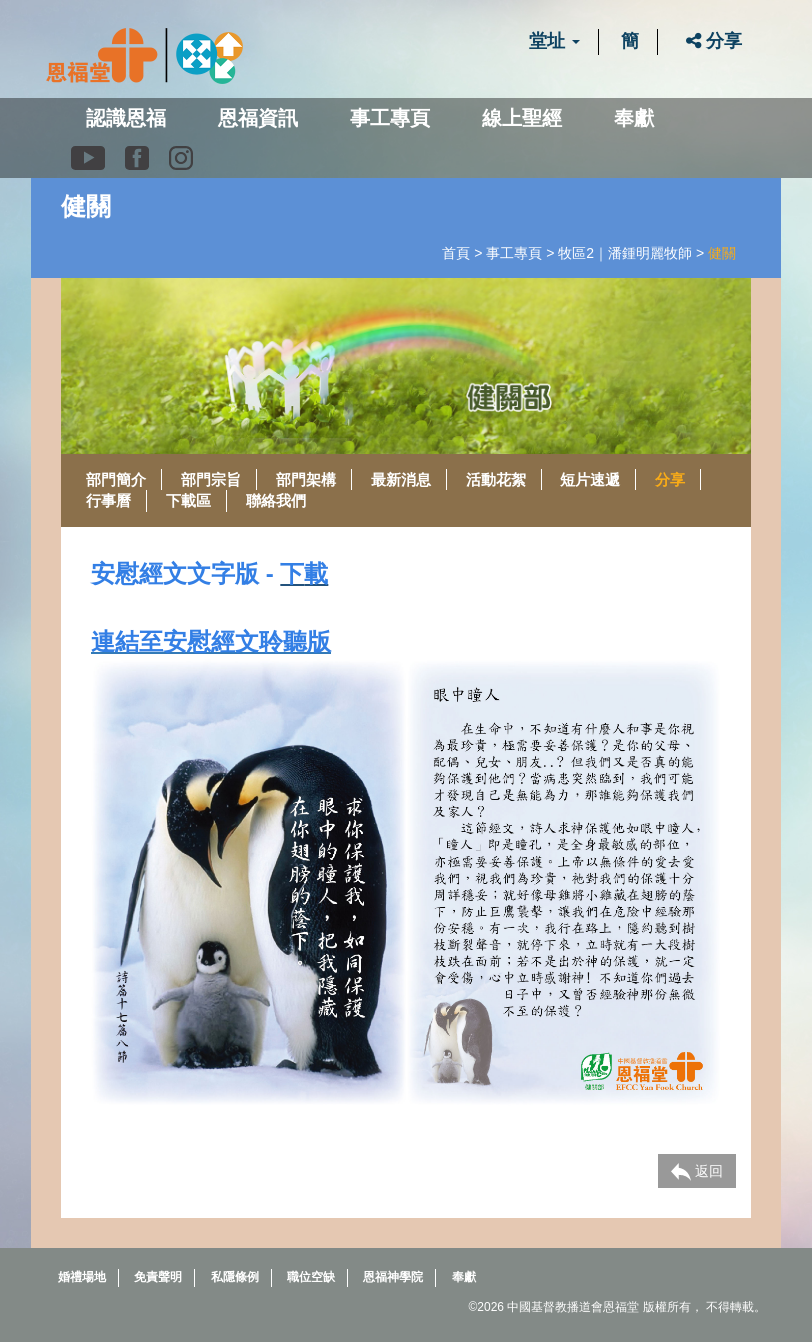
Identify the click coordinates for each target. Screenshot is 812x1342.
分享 (714, 41)
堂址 (554, 41)
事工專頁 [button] (390, 118)
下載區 (188, 500)
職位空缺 (311, 1277)
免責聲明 (158, 1277)
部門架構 (306, 479)
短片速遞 (590, 479)
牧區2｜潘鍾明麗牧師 (625, 253)
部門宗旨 (211, 479)
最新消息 (401, 479)
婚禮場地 (82, 1277)
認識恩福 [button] (126, 118)
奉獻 (634, 118)
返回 (697, 1172)
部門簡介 (116, 479)
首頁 (456, 253)
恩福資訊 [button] (258, 118)
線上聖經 (522, 118)
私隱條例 (235, 1277)
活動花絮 (496, 479)
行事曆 (108, 500)
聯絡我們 (276, 500)
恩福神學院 (393, 1277)
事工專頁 (514, 253)
